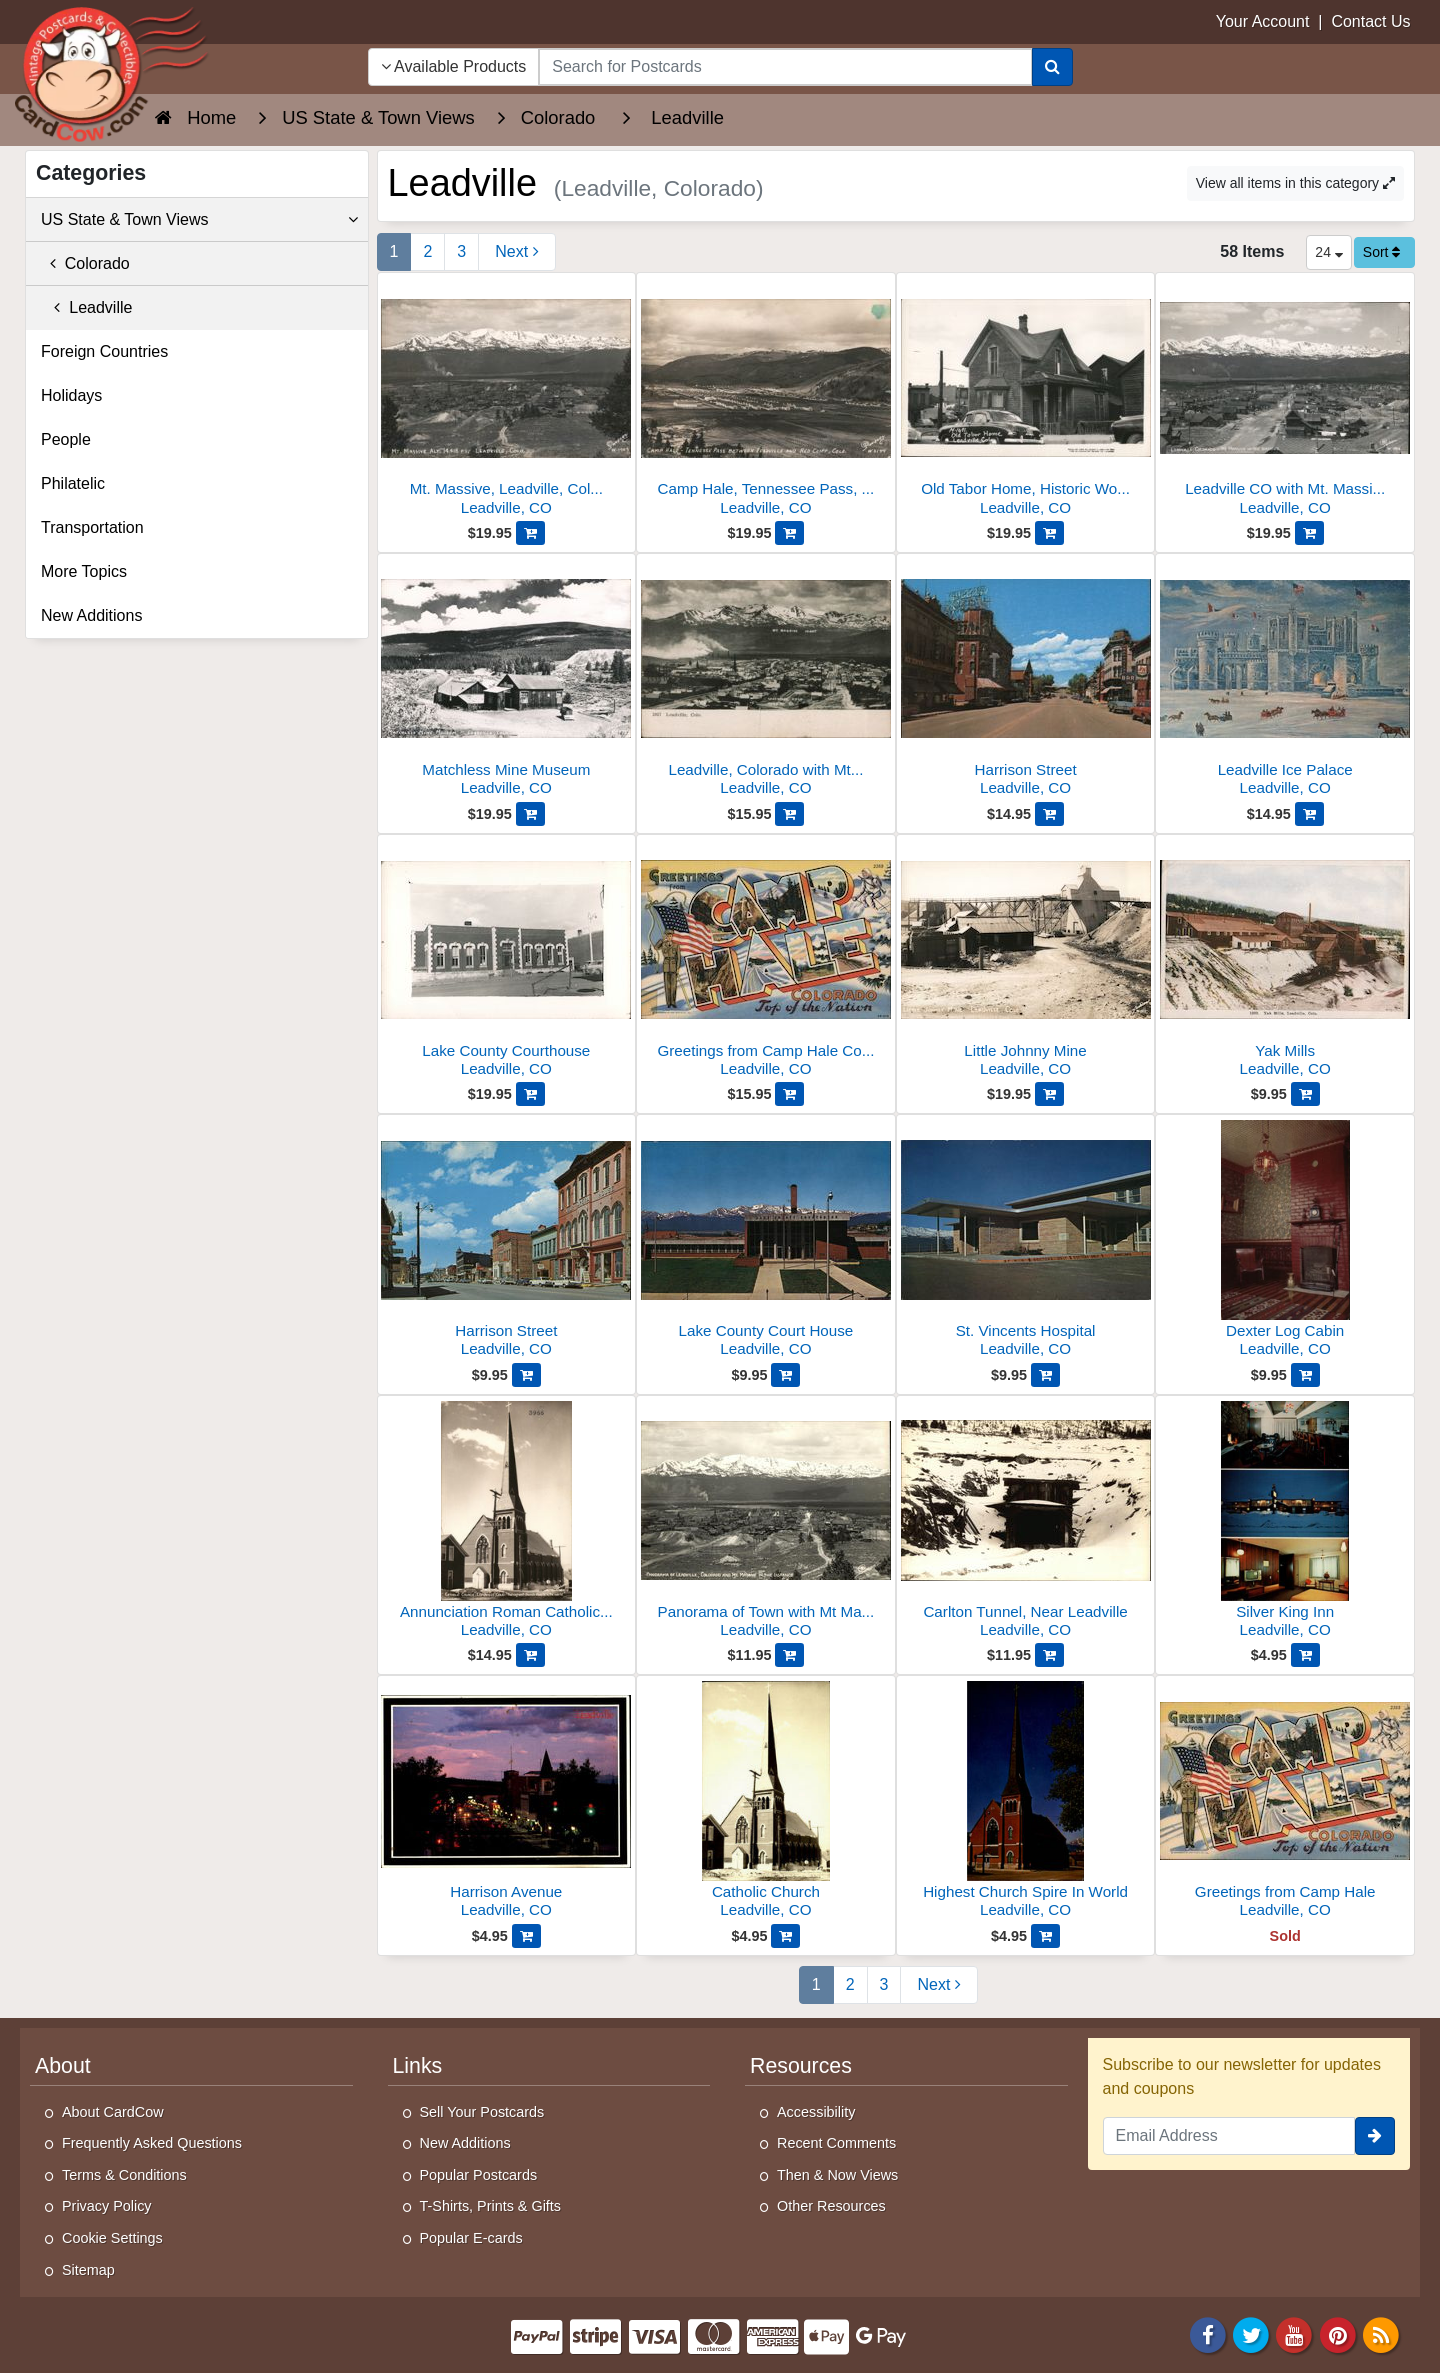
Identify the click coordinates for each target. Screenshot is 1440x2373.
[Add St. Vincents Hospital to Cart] (1045, 1375)
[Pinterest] (1338, 2334)
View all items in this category (1295, 183)
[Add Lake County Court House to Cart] (785, 1375)
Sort (1382, 252)
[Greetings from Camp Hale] (1285, 1802)
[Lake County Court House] (766, 1241)
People (66, 439)
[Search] (1052, 67)
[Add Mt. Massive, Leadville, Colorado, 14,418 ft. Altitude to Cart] (530, 533)
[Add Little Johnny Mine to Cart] (1049, 1094)
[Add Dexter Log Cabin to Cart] (1305, 1375)
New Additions (91, 615)
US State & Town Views (199, 220)
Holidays (71, 395)
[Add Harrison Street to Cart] (1049, 814)
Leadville (86, 307)
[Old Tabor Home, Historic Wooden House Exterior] (1026, 399)
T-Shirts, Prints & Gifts (491, 2206)
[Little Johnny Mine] (1026, 961)
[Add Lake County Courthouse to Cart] (530, 1094)
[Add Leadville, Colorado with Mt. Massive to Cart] (789, 814)
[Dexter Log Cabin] (1285, 1241)
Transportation (92, 527)
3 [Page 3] (461, 251)
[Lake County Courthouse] (507, 961)
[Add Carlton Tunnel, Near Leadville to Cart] (1049, 1655)
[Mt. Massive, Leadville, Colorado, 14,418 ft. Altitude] (507, 399)
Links (418, 2066)
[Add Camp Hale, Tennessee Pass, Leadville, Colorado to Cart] (789, 533)
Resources (801, 2066)
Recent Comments (836, 2143)
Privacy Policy (107, 2206)
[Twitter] (1251, 2334)
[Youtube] (1295, 2334)
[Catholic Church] (766, 1802)
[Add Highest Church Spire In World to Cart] (1045, 1936)
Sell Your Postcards (482, 2112)
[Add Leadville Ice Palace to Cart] (1309, 814)
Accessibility (816, 2112)
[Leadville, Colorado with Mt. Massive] (766, 680)
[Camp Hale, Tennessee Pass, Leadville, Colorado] (766, 399)
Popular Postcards (479, 2175)
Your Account (1263, 21)
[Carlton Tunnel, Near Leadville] (1026, 1522)
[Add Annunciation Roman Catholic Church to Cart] (530, 1655)
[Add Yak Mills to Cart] (1305, 1094)
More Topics (84, 571)
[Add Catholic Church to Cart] (785, 1936)
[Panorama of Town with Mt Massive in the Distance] (766, 1522)
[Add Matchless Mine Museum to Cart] (530, 814)
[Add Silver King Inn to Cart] (1305, 1655)
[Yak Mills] (1285, 961)
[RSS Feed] (1381, 2334)
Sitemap (88, 2270)
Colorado (85, 263)
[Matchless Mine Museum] (507, 680)
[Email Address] (1229, 2136)
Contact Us (1370, 21)
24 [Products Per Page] (1328, 252)
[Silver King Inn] (1285, 1522)
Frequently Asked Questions (152, 2143)
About (63, 2066)
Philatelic (73, 483)
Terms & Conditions (124, 2175)
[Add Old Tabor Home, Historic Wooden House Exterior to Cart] (1049, 533)
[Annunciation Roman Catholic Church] (507, 1522)
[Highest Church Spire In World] (1026, 1802)
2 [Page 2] (427, 251)
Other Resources (831, 2206)
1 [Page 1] (394, 251)
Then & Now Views (837, 2175)
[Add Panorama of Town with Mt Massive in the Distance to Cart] (789, 1655)
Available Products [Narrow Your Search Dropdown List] (454, 66)
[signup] (1375, 2136)
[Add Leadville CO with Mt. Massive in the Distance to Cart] (1309, 533)
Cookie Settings (112, 2238)
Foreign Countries (104, 351)
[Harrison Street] (1026, 680)
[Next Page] (516, 252)
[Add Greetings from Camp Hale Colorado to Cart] (789, 1094)
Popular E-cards (471, 2238)
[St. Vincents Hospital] (1026, 1241)
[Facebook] (1208, 2334)
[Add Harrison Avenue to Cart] (526, 1936)
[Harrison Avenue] (507, 1802)
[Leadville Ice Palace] (1285, 680)
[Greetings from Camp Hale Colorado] (766, 961)
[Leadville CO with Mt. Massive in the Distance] (1285, 399)
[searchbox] (785, 67)
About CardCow (113, 2112)
